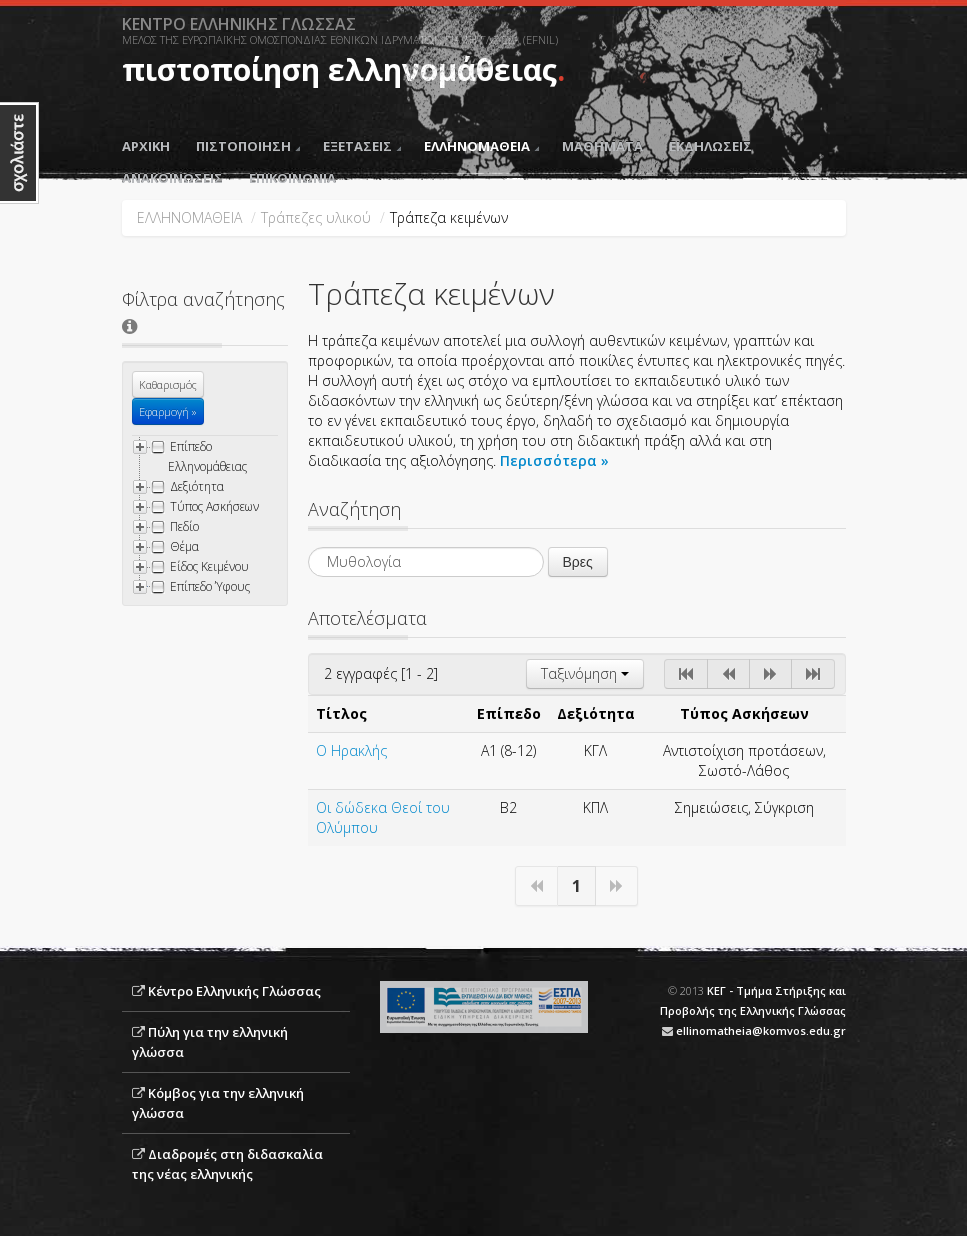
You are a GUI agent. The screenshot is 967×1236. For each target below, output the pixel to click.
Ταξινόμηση (585, 673)
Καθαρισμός (168, 384)
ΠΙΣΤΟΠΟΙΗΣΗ (248, 146)
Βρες (578, 562)
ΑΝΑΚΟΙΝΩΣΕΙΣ (172, 178)
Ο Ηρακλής (351, 750)
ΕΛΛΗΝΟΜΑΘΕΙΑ (481, 146)
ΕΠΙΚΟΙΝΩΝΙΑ (292, 178)
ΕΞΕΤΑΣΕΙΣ (362, 146)
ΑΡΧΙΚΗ (146, 146)
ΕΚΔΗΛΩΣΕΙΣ (710, 146)
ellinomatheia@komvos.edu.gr (761, 1030)
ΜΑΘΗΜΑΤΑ (602, 146)
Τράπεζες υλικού (316, 217)
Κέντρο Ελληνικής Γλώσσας (234, 991)
